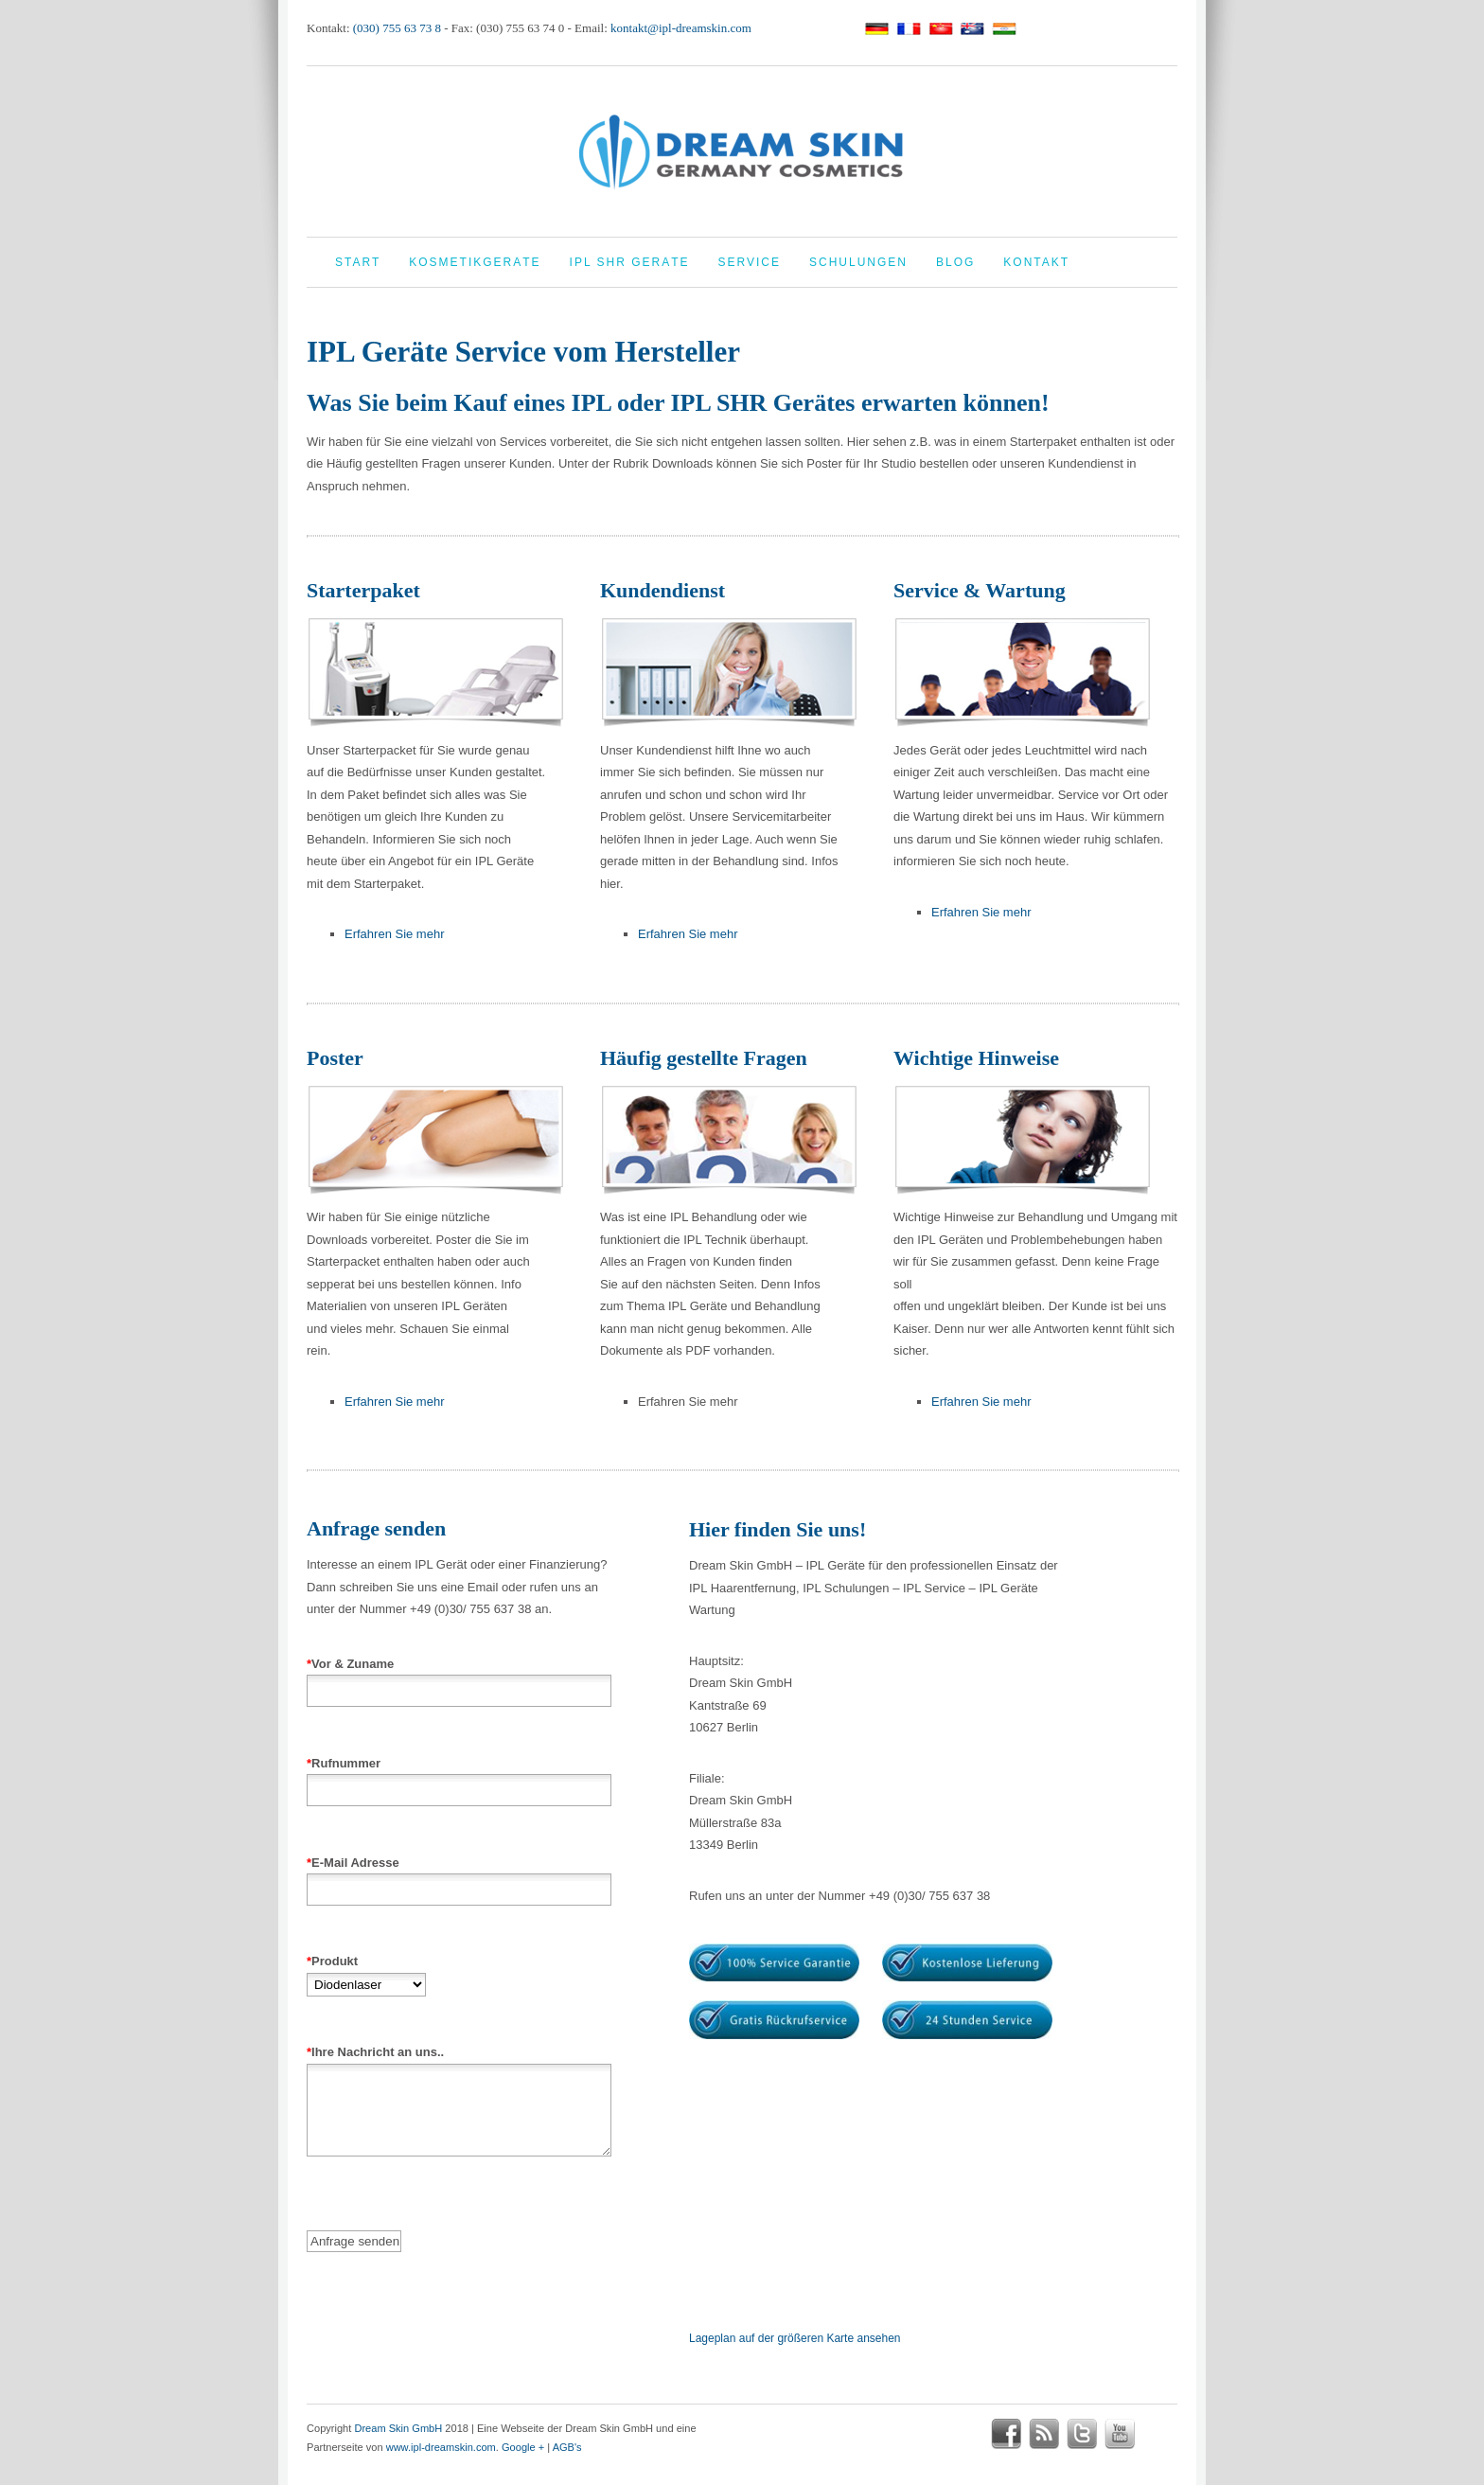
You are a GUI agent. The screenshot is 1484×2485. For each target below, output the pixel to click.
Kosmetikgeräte (474, 262)
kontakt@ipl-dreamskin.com (680, 28)
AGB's (567, 2447)
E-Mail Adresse (459, 1876)
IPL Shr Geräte (630, 262)
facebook (1006, 2434)
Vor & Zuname (459, 1677)
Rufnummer (459, 1777)
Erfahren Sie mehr (394, 934)
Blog (955, 262)
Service (749, 262)
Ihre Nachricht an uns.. (459, 2117)
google (1157, 2434)
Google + (523, 2447)
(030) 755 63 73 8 (397, 28)
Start (357, 262)
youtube (1119, 2434)
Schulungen (858, 262)
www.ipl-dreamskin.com (441, 2447)
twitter (1082, 2434)
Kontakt (1036, 262)
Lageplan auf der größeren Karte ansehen (795, 2338)
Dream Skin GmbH (398, 2428)
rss (1044, 2434)
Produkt (366, 1973)
